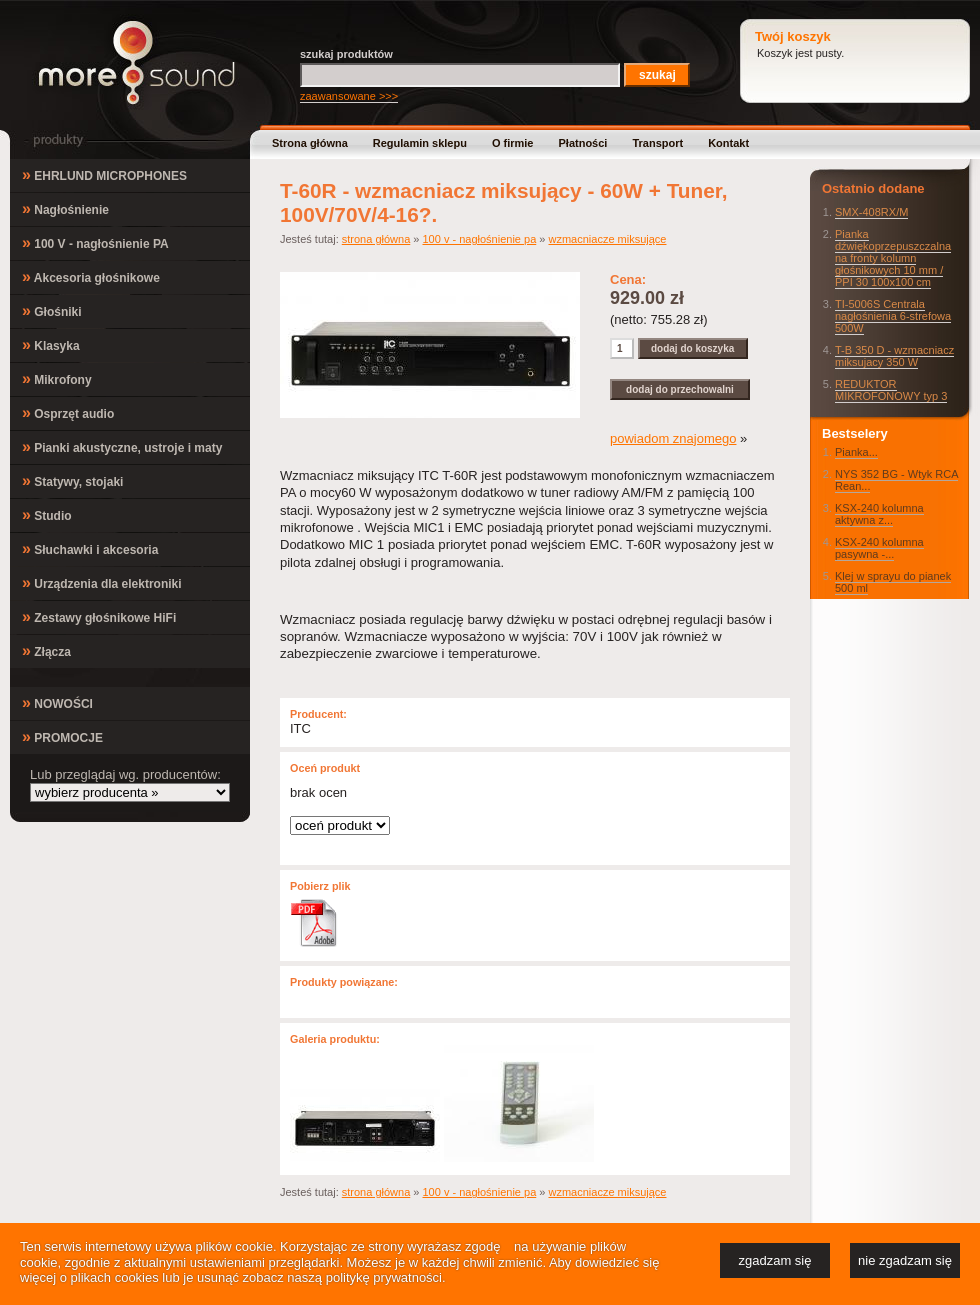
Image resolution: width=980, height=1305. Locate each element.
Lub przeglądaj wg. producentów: (125, 774)
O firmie (513, 143)
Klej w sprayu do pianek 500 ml (893, 582)
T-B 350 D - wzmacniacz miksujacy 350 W (894, 356)
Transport (657, 143)
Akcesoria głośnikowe (91, 276)
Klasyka (51, 344)
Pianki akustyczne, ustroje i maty (122, 446)
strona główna (376, 239)
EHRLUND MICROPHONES (104, 174)
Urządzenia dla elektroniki (102, 582)
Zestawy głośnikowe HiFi (99, 616)
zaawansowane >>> (349, 96)
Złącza (46, 650)
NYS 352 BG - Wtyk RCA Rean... (896, 480)
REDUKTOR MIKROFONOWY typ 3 (891, 390)
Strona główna (310, 143)
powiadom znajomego (673, 438)
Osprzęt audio (68, 412)
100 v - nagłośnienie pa (480, 239)
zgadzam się (775, 1260)
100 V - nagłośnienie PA (95, 242)
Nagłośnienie (65, 208)
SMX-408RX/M (871, 212)
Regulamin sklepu (420, 143)
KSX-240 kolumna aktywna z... (879, 514)
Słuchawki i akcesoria (90, 548)
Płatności (583, 143)
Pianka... (856, 452)
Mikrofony (57, 378)
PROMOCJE (62, 736)
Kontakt (728, 143)
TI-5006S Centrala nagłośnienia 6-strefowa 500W (893, 316)
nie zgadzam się (905, 1260)
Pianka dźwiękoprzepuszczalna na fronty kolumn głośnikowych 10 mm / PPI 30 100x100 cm (893, 258)
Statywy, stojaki (72, 480)
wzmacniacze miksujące (607, 239)
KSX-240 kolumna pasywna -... (879, 548)
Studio (47, 514)
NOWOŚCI (57, 702)
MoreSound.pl (137, 62)
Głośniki (52, 310)
